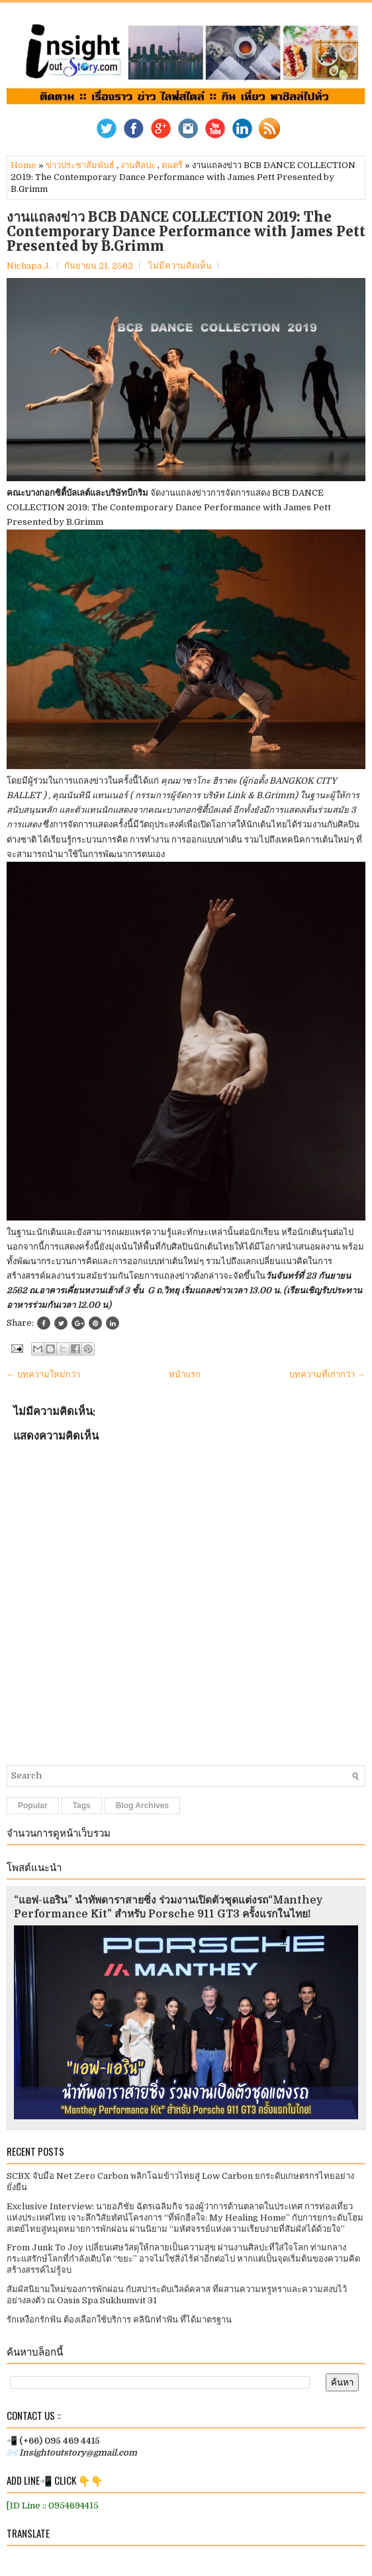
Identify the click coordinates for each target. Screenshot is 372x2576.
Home (23, 165)
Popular (33, 1805)
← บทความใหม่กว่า (43, 1374)
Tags (82, 1805)
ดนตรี (172, 165)
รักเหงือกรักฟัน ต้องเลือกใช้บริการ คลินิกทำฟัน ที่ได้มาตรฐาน (119, 2319)
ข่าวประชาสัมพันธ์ (80, 165)
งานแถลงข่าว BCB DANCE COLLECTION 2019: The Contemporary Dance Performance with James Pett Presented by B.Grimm (186, 231)
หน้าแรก (185, 1374)
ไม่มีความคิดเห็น (180, 266)
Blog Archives (142, 1805)
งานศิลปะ (138, 165)
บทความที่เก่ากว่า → (327, 1374)
